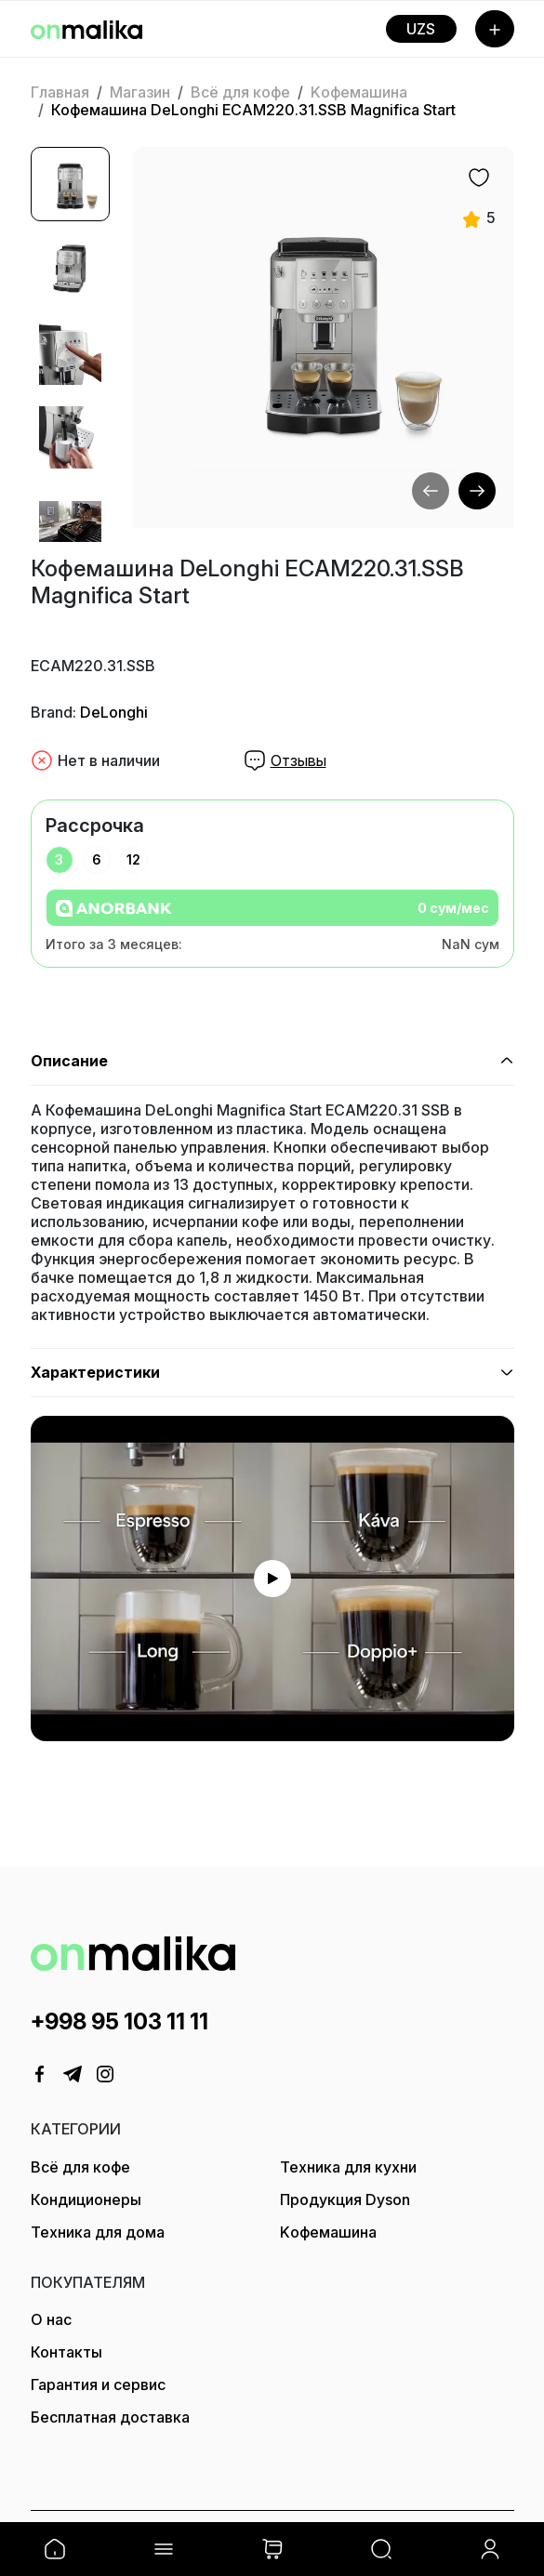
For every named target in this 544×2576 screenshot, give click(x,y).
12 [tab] (133, 859)
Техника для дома (98, 2232)
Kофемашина (359, 92)
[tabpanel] (272, 921)
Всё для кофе (240, 92)
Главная (60, 92)
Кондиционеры (86, 2199)
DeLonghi (114, 712)
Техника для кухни (348, 2167)
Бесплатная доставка (110, 2417)
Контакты (66, 2352)
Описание (69, 1060)
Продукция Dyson (345, 2199)
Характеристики (95, 1372)
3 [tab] (59, 859)
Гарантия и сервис (98, 2384)
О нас (51, 2319)
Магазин (140, 92)
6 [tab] (96, 859)
